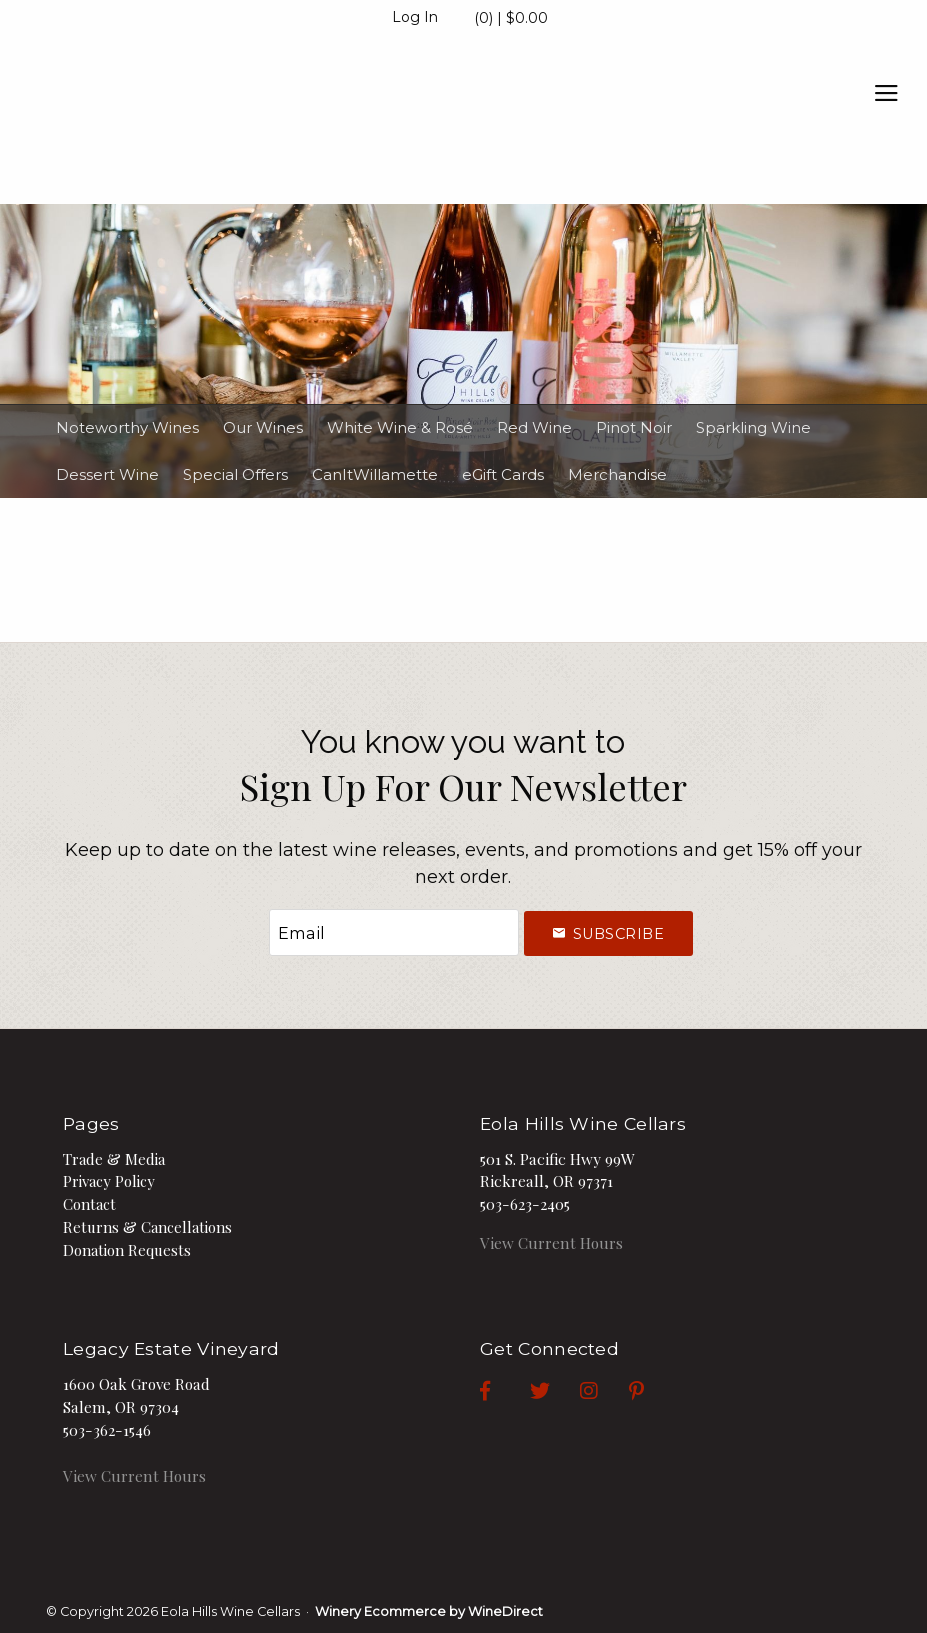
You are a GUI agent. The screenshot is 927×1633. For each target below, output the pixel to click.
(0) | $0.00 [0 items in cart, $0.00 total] (511, 18)
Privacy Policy (109, 1181)
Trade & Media (114, 1159)
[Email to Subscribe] (394, 932)
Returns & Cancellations (147, 1227)
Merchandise (617, 474)
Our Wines (263, 427)
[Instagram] (609, 1389)
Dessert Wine (107, 474)
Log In (415, 17)
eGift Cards (503, 474)
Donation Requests (127, 1250)
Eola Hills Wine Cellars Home (170, 122)
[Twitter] (560, 1389)
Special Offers (235, 474)
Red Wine (534, 427)
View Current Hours (551, 1242)
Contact (89, 1204)
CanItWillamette (375, 474)
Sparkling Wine (753, 427)
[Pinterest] (656, 1389)
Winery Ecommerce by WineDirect (429, 1611)
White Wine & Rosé (400, 427)
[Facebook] (505, 1389)
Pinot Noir (634, 427)
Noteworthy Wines (127, 427)
